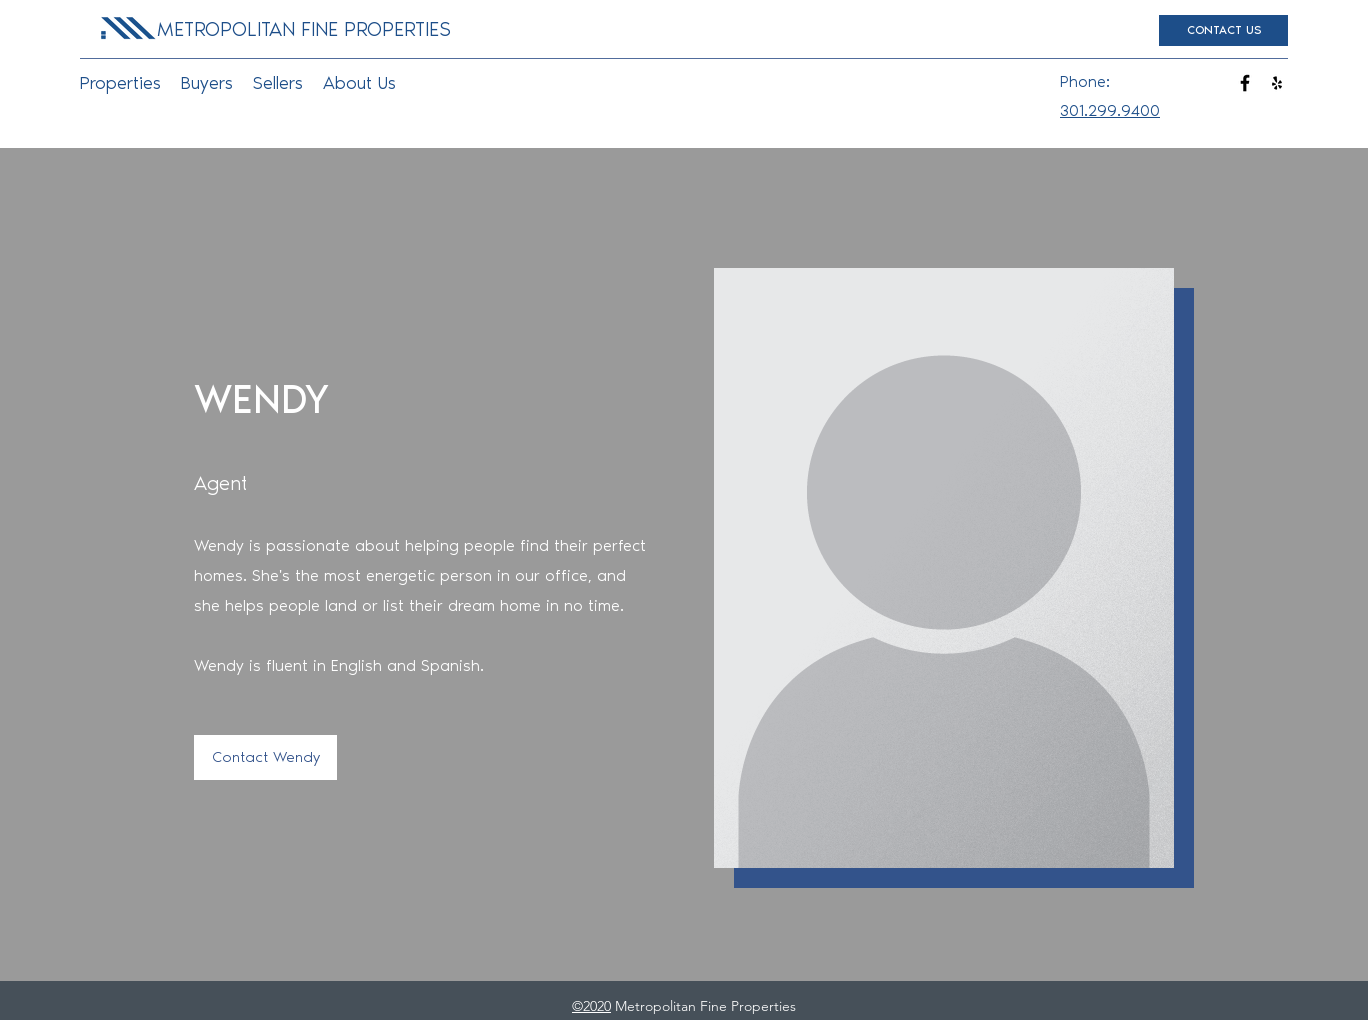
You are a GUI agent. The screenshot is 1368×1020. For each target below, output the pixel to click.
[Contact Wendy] (265, 757)
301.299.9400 (1110, 110)
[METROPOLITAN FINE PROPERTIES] (303, 29)
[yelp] (1277, 83)
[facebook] (1245, 83)
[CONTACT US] (1223, 30)
